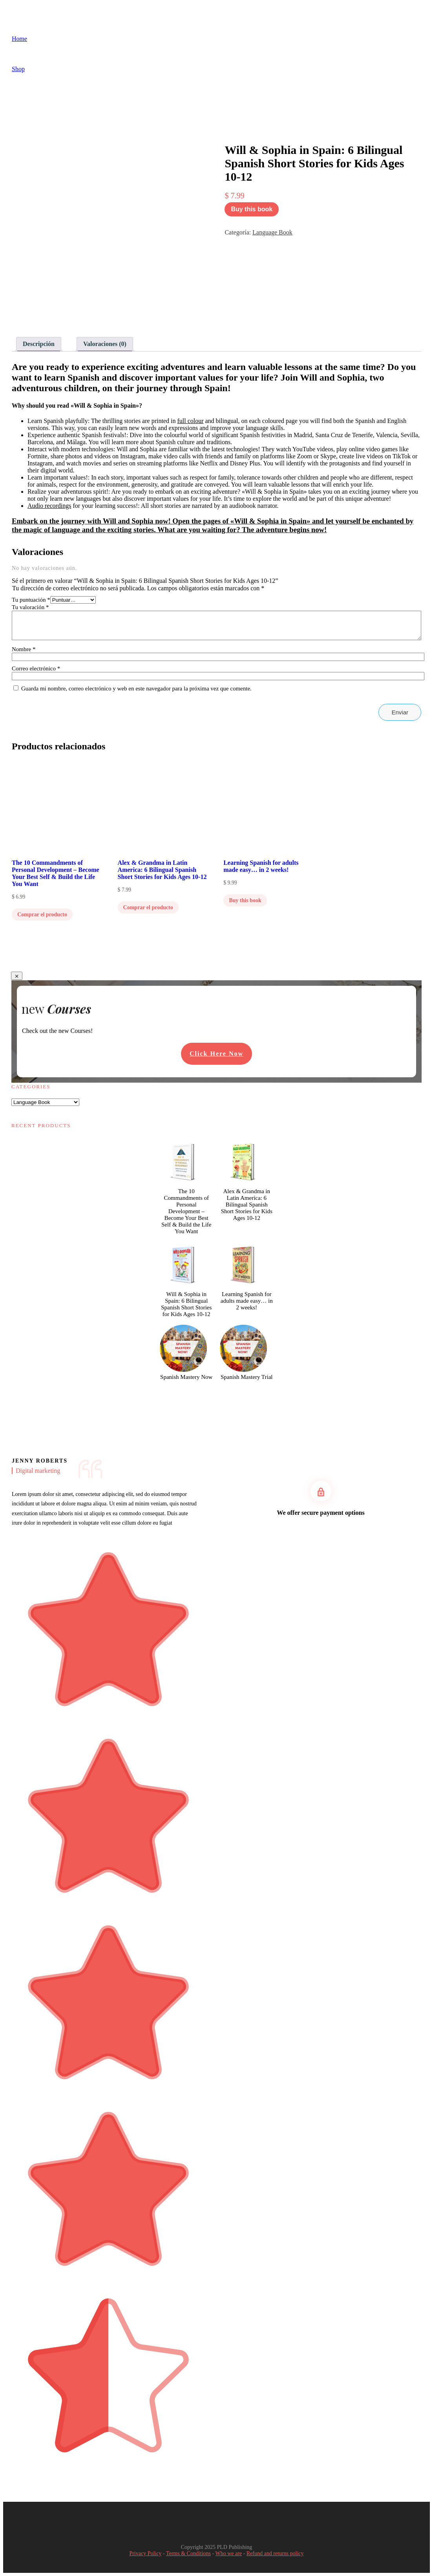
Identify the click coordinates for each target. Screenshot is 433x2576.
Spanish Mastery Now (186, 1377)
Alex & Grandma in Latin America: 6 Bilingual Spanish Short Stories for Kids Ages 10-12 (246, 1204)
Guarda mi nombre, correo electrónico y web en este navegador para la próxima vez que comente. (136, 688)
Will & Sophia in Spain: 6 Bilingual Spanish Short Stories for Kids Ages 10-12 (186, 1304)
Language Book (272, 232)
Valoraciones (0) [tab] (104, 344)
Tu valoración (30, 607)
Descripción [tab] (39, 344)
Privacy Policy (145, 2553)
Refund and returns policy (275, 2553)
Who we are (228, 2553)
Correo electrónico (36, 668)
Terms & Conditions (188, 2553)
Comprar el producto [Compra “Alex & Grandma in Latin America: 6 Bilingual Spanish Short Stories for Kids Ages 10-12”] (148, 907)
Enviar (399, 712)
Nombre (23, 649)
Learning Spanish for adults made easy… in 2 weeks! (247, 1301)
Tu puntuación (31, 600)
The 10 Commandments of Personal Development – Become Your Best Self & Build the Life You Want (186, 1211)
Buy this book (251, 209)
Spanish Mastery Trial (247, 1377)
